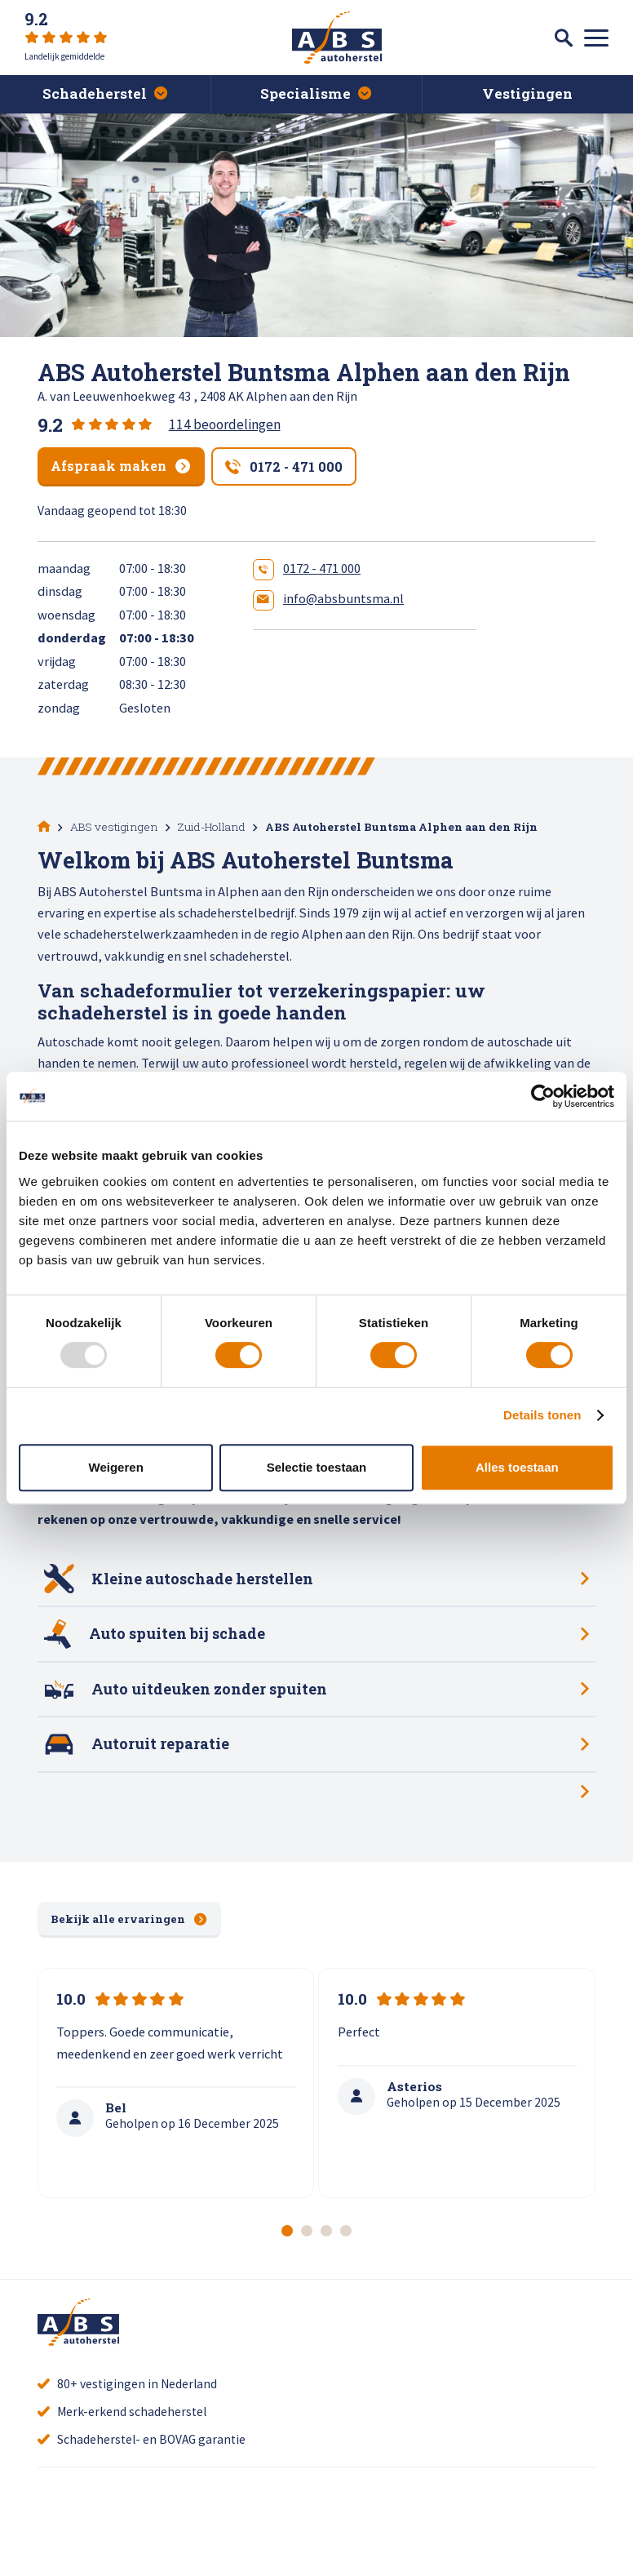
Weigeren (116, 1467)
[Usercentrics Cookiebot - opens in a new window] (542, 1096)
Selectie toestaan (317, 1467)
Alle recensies (206, 2535)
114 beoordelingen (225, 424)
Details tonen (542, 1415)
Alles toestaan (517, 1467)
